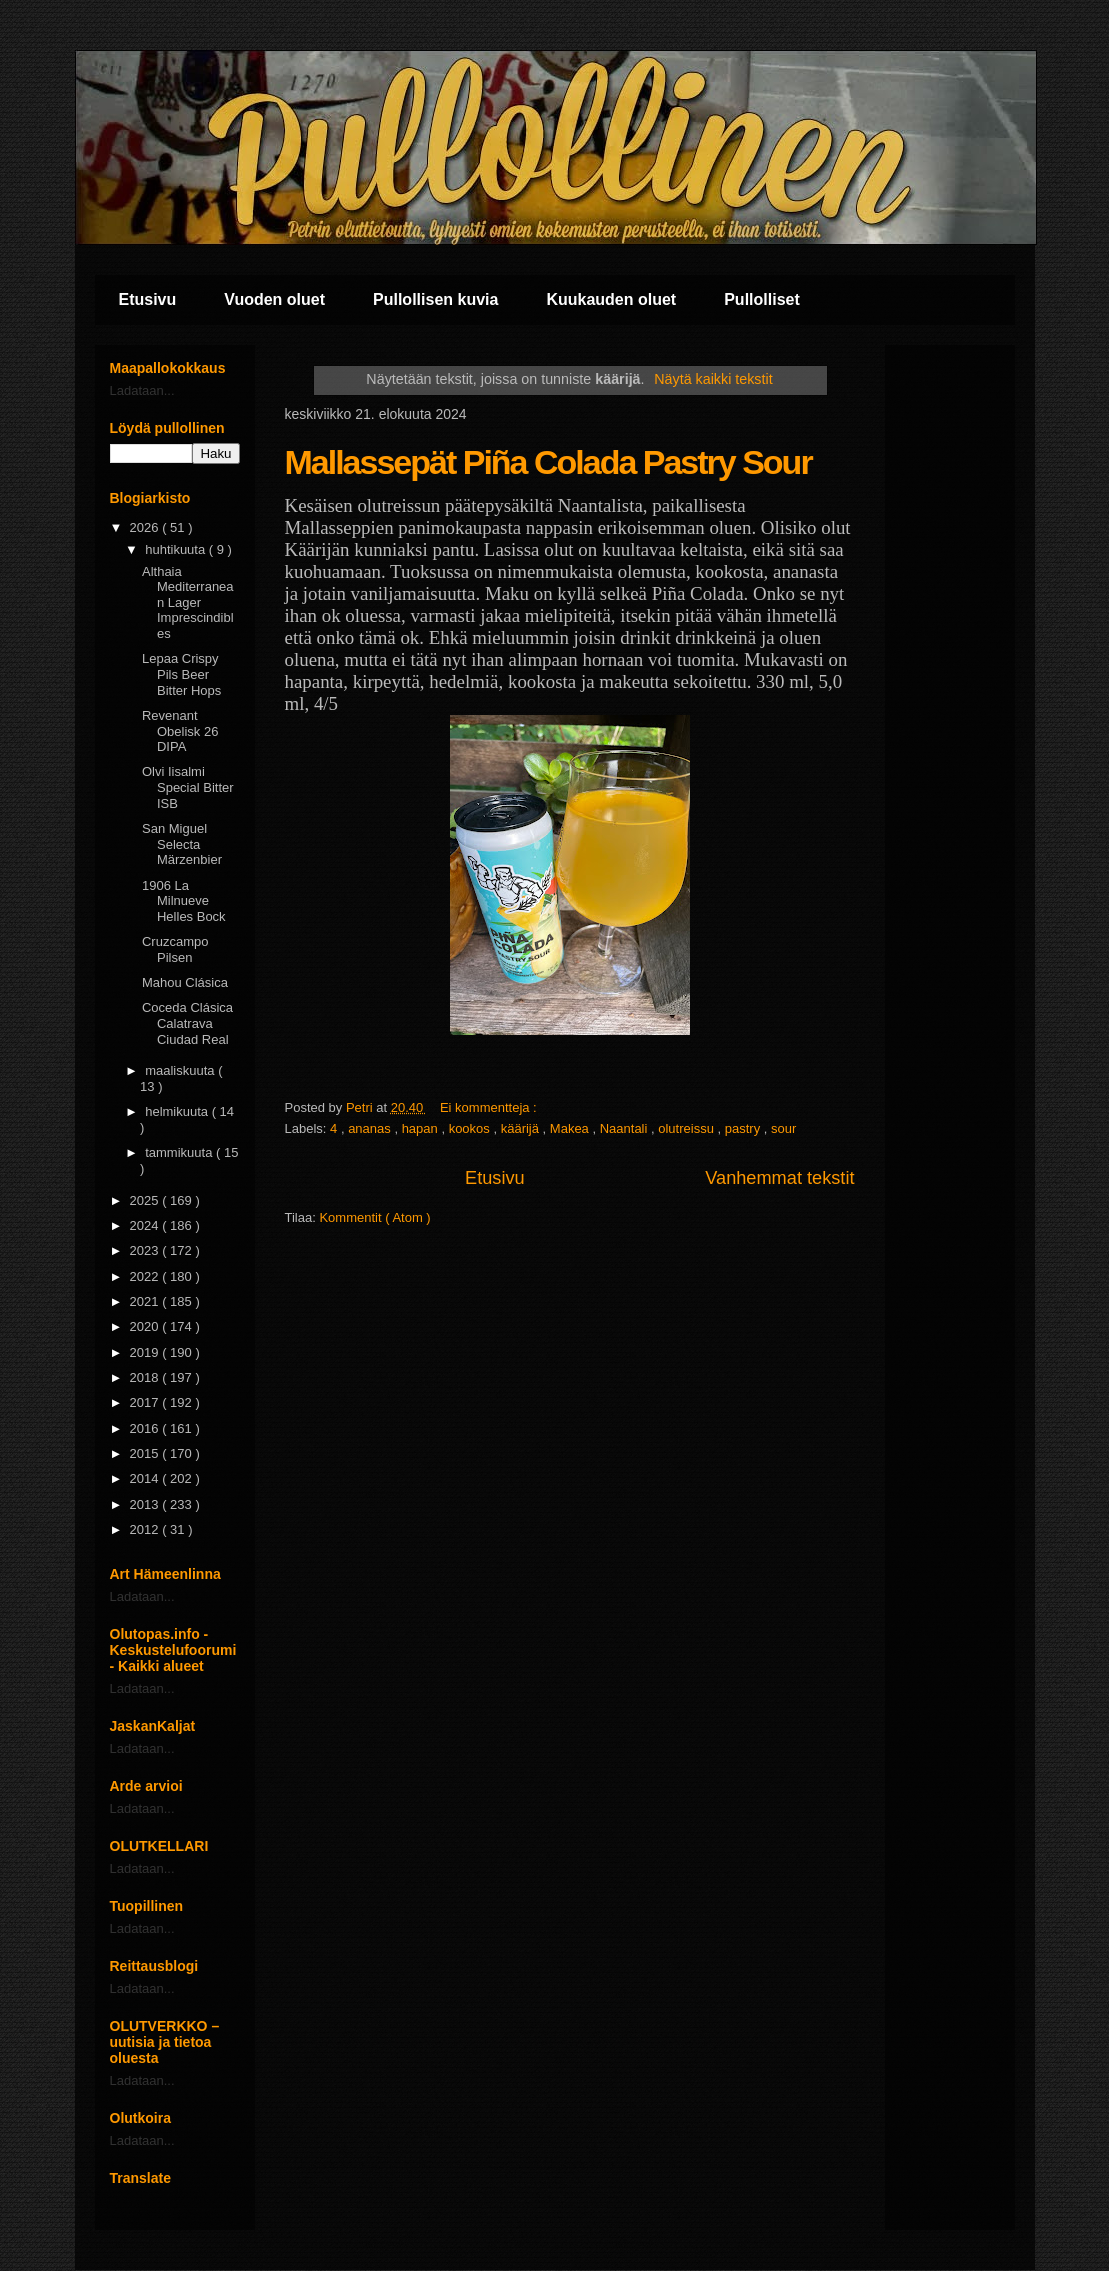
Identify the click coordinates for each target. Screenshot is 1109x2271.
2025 (146, 1200)
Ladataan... (142, 390)
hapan (422, 1128)
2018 (146, 1377)
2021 (146, 1301)
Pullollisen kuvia (435, 299)
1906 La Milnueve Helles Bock (184, 901)
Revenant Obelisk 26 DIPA (180, 731)
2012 (146, 1529)
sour (783, 1128)
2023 (146, 1250)
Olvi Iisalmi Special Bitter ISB (188, 787)
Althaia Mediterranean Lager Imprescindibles (188, 602)
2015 (146, 1453)
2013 (146, 1504)
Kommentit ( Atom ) (374, 1217)
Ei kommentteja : (490, 1107)
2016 (146, 1428)
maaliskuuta (181, 1070)
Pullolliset (762, 299)
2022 (146, 1276)
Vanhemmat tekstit (779, 1178)
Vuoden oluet (274, 299)
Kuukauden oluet (611, 299)
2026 (146, 527)
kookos (471, 1128)
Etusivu (148, 299)
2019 (146, 1352)
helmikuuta (178, 1111)
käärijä (522, 1128)
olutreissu (687, 1128)
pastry (744, 1128)
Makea (571, 1128)
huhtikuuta (177, 549)
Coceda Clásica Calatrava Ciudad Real (187, 1023)
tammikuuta (180, 1152)
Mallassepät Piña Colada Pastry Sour (548, 462)
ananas (371, 1128)
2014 (146, 1478)
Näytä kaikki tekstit (713, 379)
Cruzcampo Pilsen (175, 949)
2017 (146, 1402)
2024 (146, 1225)
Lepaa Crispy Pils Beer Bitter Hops (181, 674)
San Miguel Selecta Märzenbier (182, 844)
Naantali (625, 1128)
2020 (146, 1326)
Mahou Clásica (185, 982)
